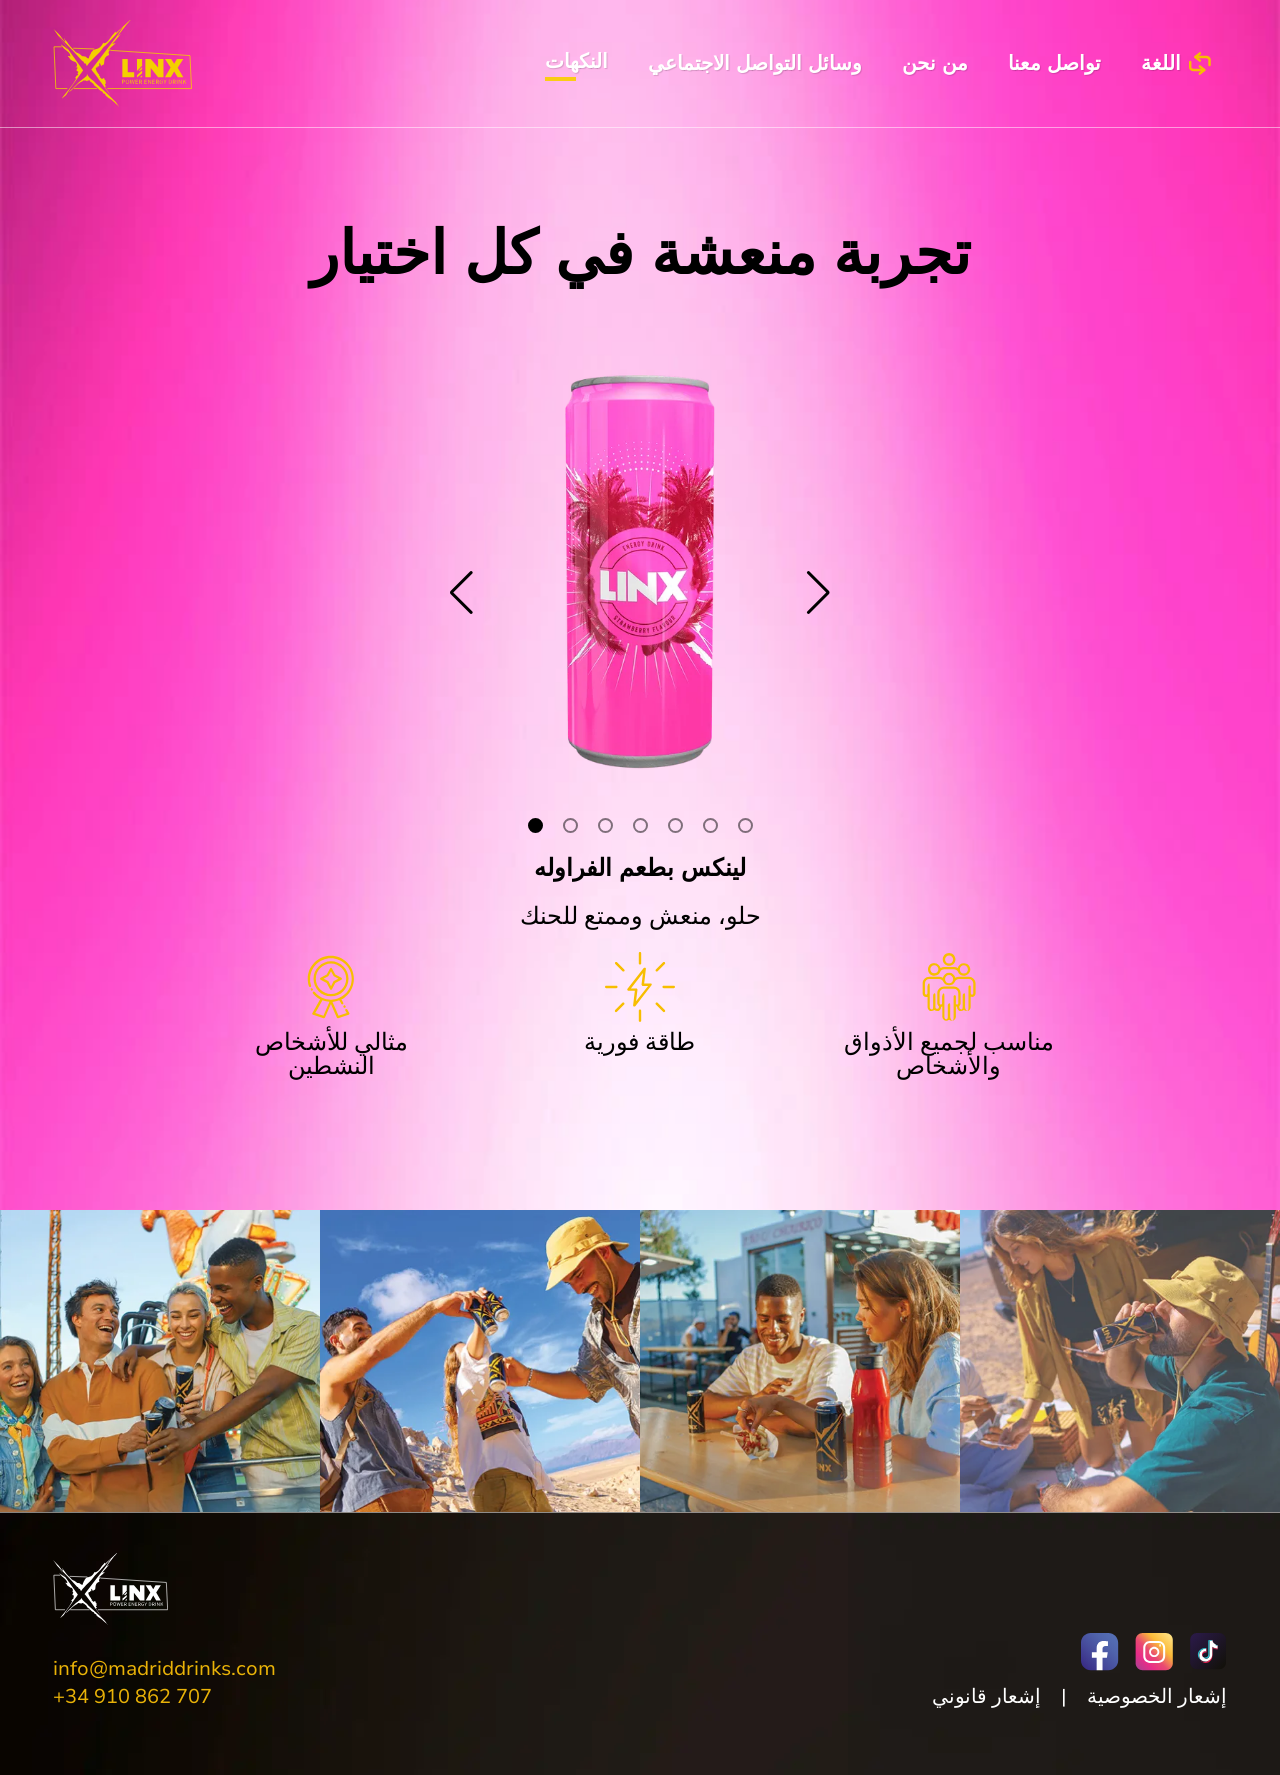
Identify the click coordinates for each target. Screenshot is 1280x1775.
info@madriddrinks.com (164, 1668)
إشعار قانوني (986, 1696)
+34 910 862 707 (132, 1696)
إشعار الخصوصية (1157, 1696)
